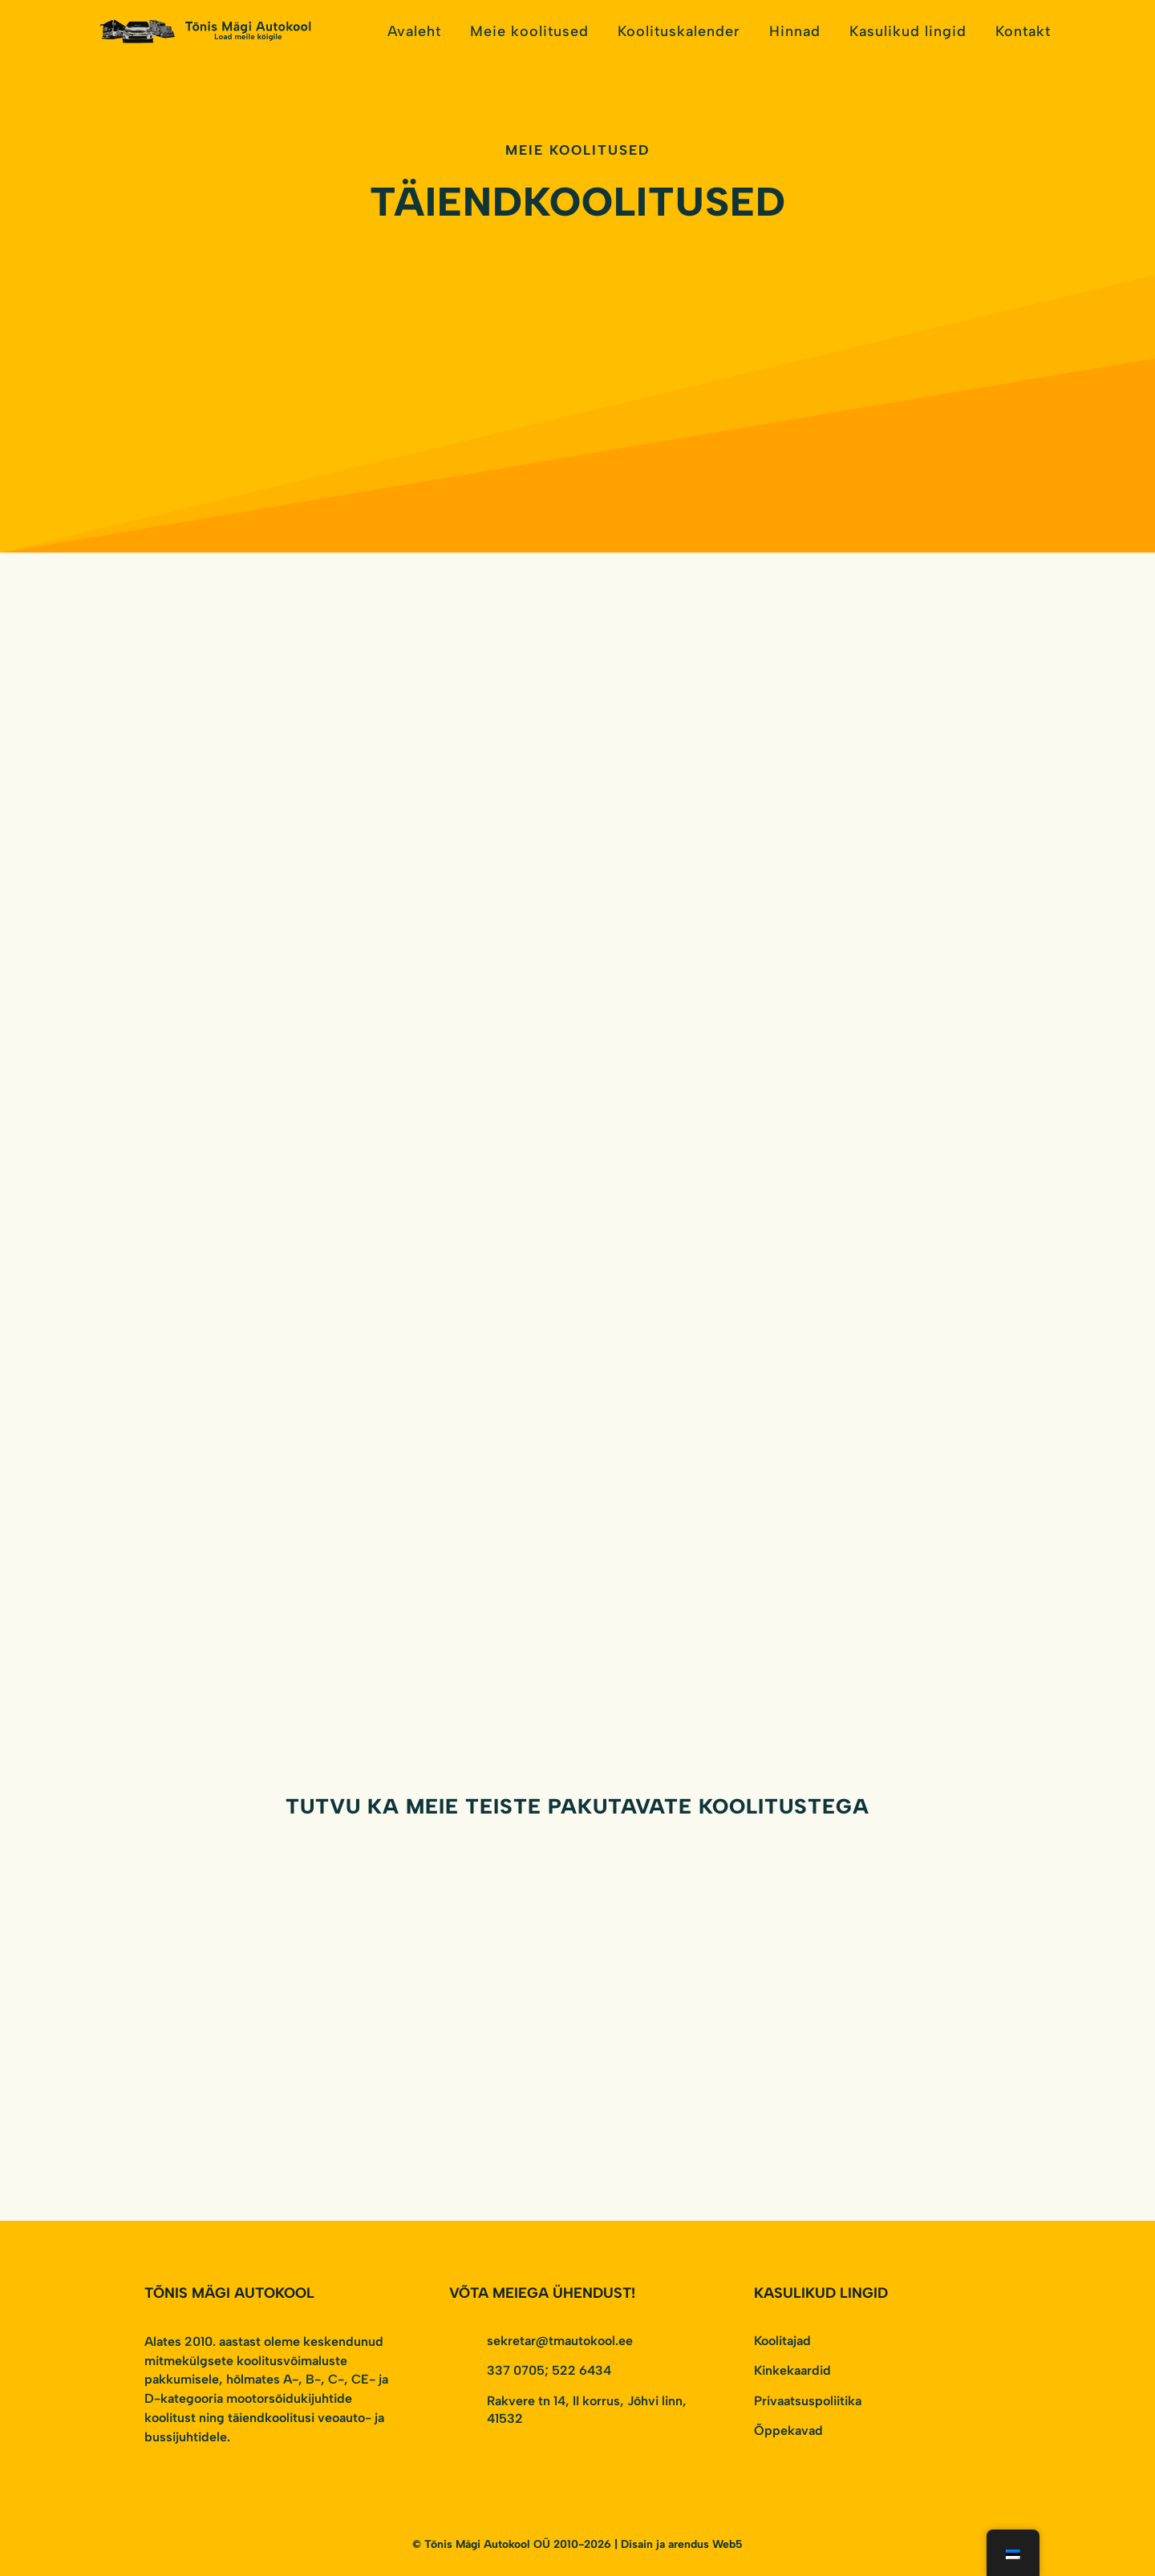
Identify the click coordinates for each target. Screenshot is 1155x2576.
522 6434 (581, 2370)
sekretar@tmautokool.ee (560, 2340)
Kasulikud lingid (908, 31)
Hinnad (795, 31)
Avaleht (414, 31)
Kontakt (1023, 31)
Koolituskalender (679, 31)
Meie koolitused (529, 31)
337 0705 (516, 2370)
